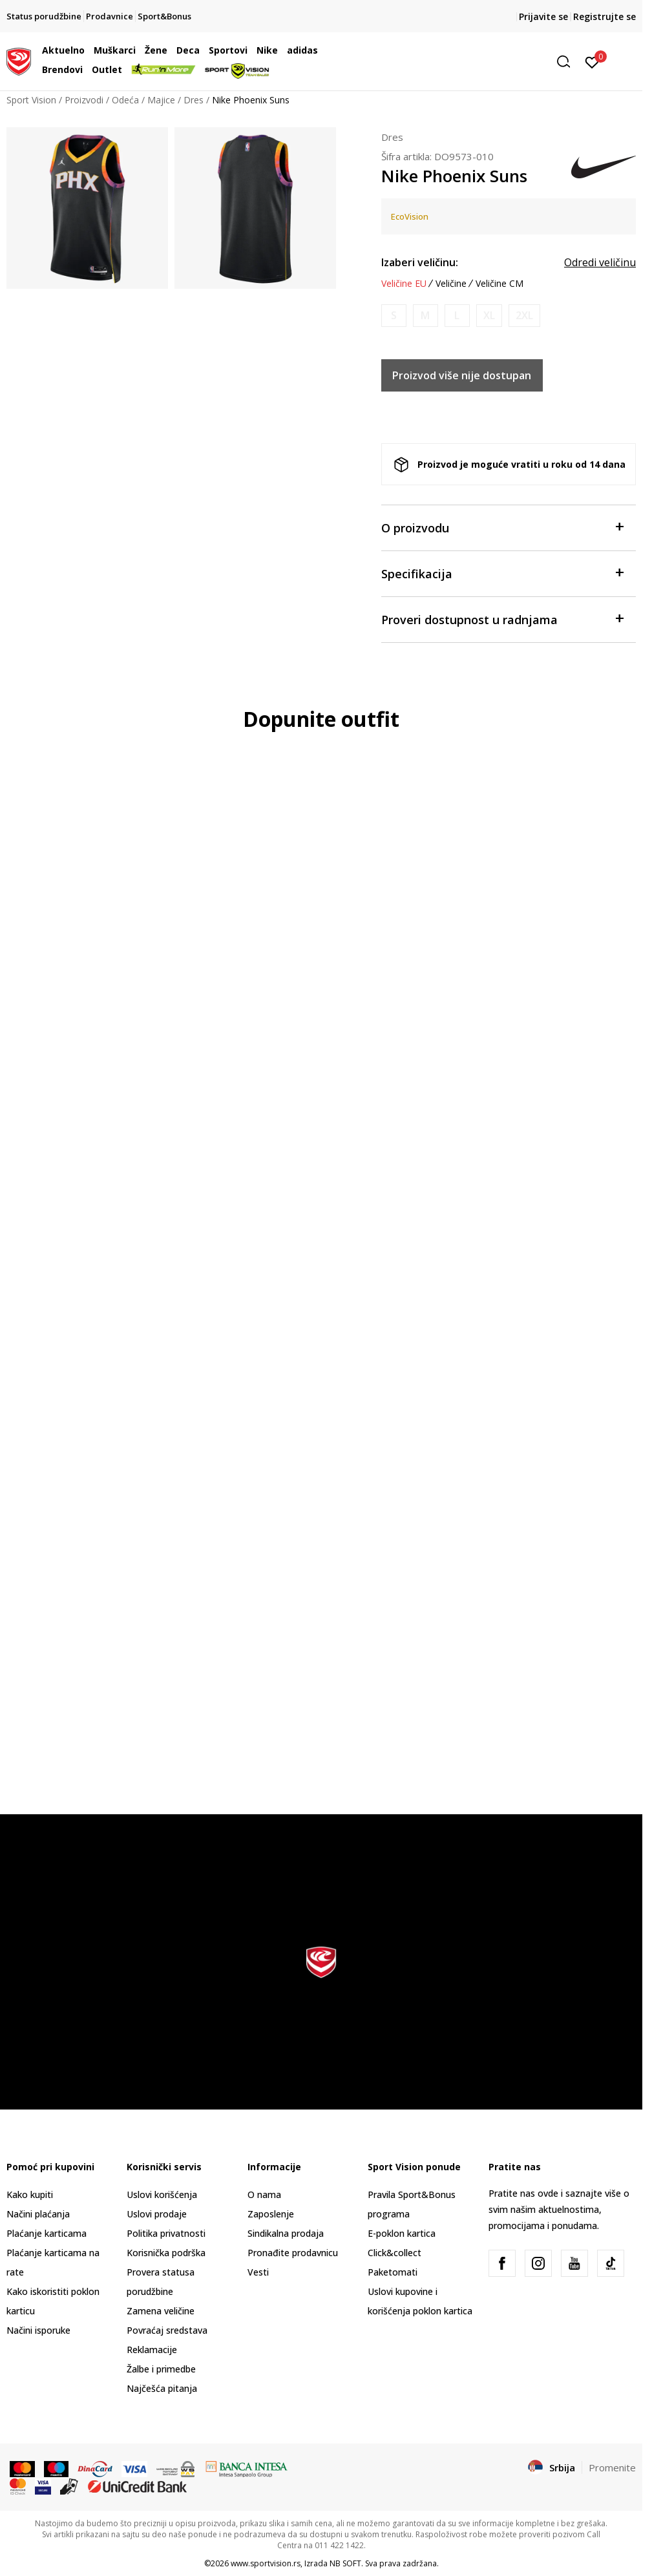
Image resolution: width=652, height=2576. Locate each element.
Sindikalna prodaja (285, 2233)
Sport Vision (31, 100)
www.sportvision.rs (265, 2563)
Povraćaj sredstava (167, 2330)
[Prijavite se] (592, 61)
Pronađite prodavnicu (292, 2252)
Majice (161, 100)
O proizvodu (502, 527)
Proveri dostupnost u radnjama (502, 618)
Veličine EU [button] (403, 283)
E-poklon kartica (402, 2233)
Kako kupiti (29, 2194)
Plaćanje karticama (46, 2233)
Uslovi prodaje (157, 2214)
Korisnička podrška (166, 2252)
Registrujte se (604, 16)
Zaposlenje (270, 2214)
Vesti (258, 2272)
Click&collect (394, 2252)
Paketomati (392, 2272)
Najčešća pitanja (162, 2388)
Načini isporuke (38, 2330)
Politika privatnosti (166, 2233)
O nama (264, 2194)
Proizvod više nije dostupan (461, 375)
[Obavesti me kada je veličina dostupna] (393, 315)
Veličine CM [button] (499, 283)
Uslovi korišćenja (162, 2194)
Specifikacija (502, 572)
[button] (477, 61)
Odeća (125, 100)
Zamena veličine (161, 2311)
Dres (194, 100)
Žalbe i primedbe (161, 2369)
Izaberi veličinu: (419, 262)
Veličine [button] (451, 283)
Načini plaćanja (38, 2214)
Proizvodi (84, 100)
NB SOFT (345, 2563)
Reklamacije (152, 2349)
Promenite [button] (612, 2467)
